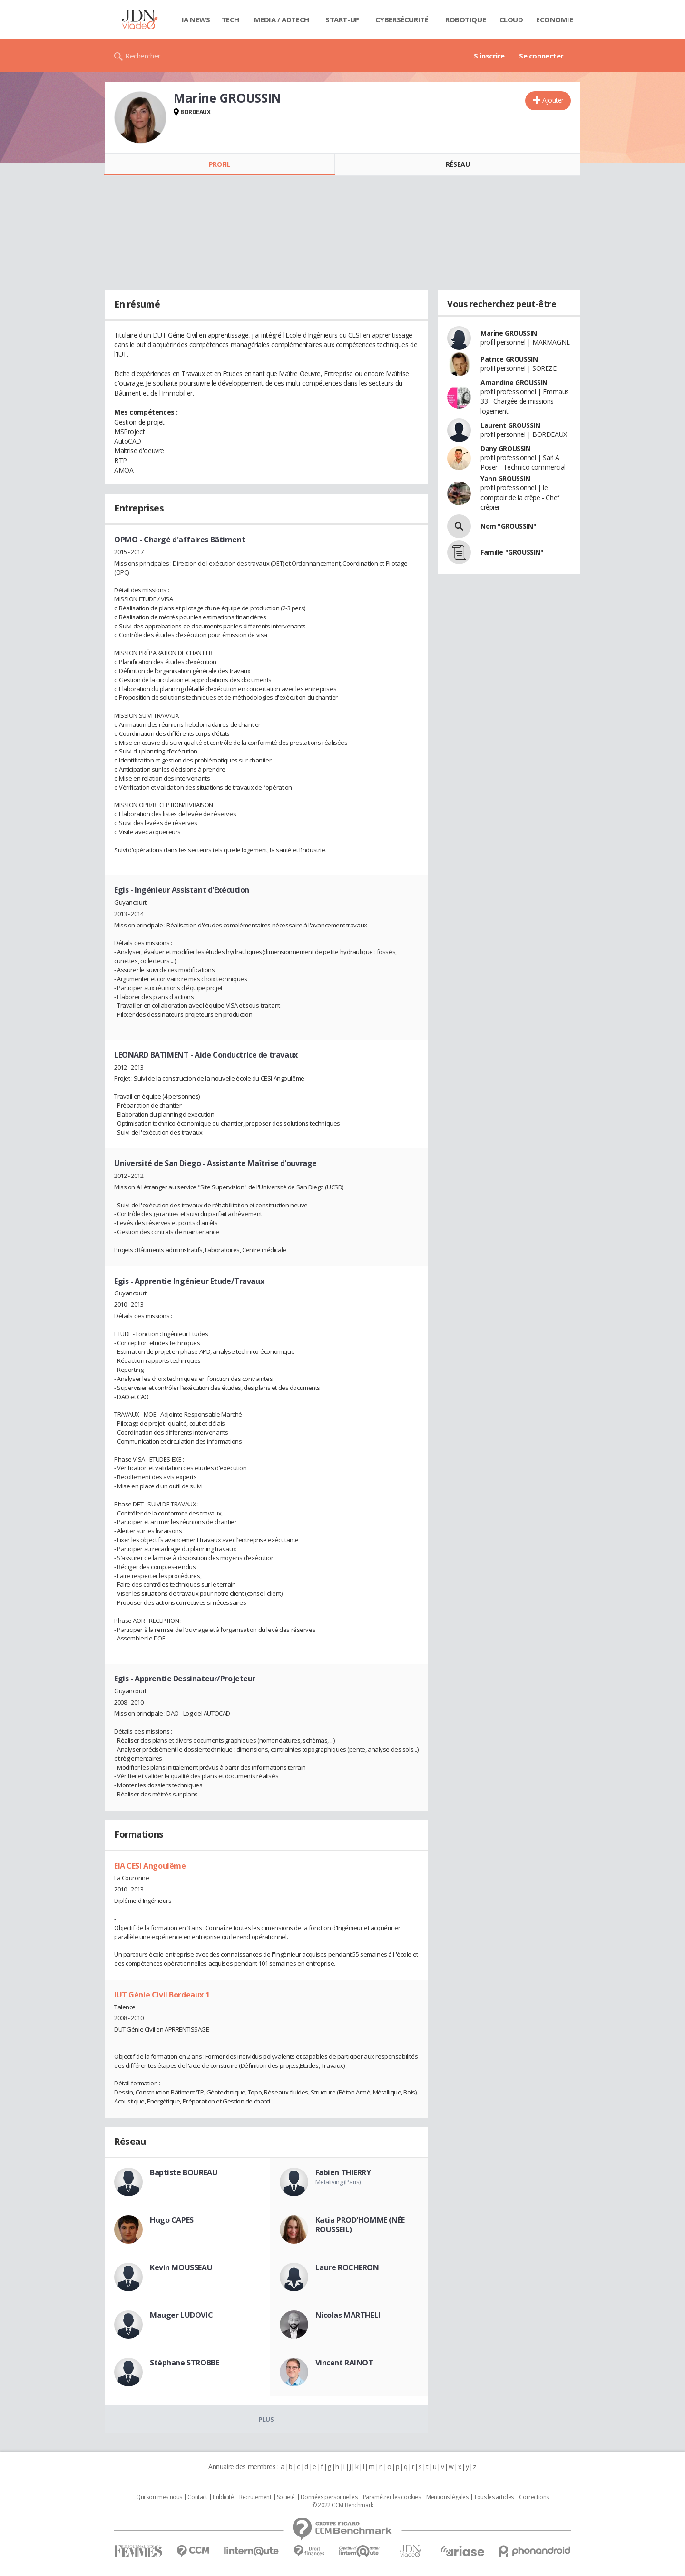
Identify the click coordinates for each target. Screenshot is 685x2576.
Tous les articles (494, 2497)
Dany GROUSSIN (505, 448)
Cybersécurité (402, 19)
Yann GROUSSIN (505, 478)
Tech (230, 19)
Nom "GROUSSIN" (508, 526)
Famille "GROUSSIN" (511, 552)
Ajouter (553, 100)
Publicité (223, 2497)
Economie (554, 19)
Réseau (458, 164)
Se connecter (541, 55)
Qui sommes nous (159, 2497)
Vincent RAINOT (344, 2362)
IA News (196, 19)
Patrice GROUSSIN (509, 359)
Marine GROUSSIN (508, 333)
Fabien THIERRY (343, 2172)
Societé (286, 2497)
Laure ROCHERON (347, 2267)
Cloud (511, 19)
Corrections (533, 2497)
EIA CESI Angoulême (150, 1866)
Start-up (342, 19)
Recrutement (255, 2497)
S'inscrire (489, 55)
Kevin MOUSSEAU (181, 2267)
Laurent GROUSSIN (510, 425)
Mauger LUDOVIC (181, 2315)
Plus (266, 2419)
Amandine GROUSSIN (514, 382)
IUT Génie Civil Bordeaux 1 (161, 1994)
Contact (197, 2497)
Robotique (465, 19)
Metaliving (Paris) (338, 2182)
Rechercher (143, 55)
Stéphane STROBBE (184, 2362)
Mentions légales (447, 2497)
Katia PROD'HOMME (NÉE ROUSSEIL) (360, 2225)
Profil (219, 164)
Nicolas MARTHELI (348, 2315)
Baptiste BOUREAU (183, 2172)
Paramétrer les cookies (392, 2497)
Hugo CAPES (172, 2220)
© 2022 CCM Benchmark (342, 2505)
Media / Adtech (281, 19)
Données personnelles (329, 2497)
